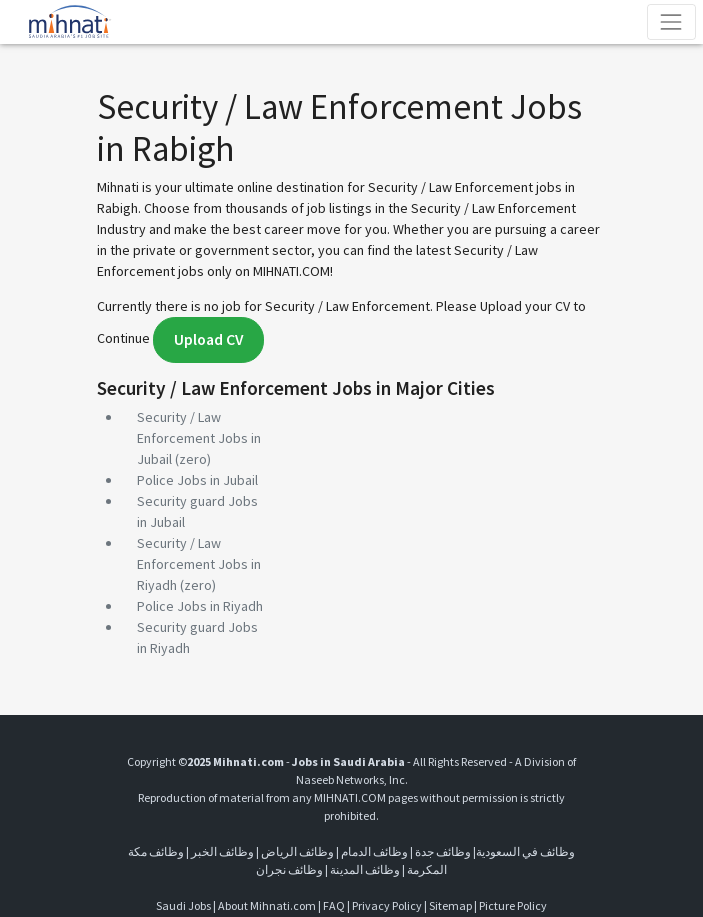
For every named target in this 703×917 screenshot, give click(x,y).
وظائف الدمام (374, 851)
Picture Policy (513, 905)
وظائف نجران (289, 869)
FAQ (334, 905)
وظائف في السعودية (525, 851)
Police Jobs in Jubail (197, 480)
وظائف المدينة (365, 869)
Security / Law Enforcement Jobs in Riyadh (199, 564)
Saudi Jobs (183, 905)
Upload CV (208, 339)
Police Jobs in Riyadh (200, 606)
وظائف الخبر (222, 851)
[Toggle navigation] (671, 21)
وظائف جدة (443, 851)
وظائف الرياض (297, 851)
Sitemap (450, 905)
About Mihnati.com (268, 905)
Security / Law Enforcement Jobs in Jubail (199, 438)
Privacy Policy (387, 905)
